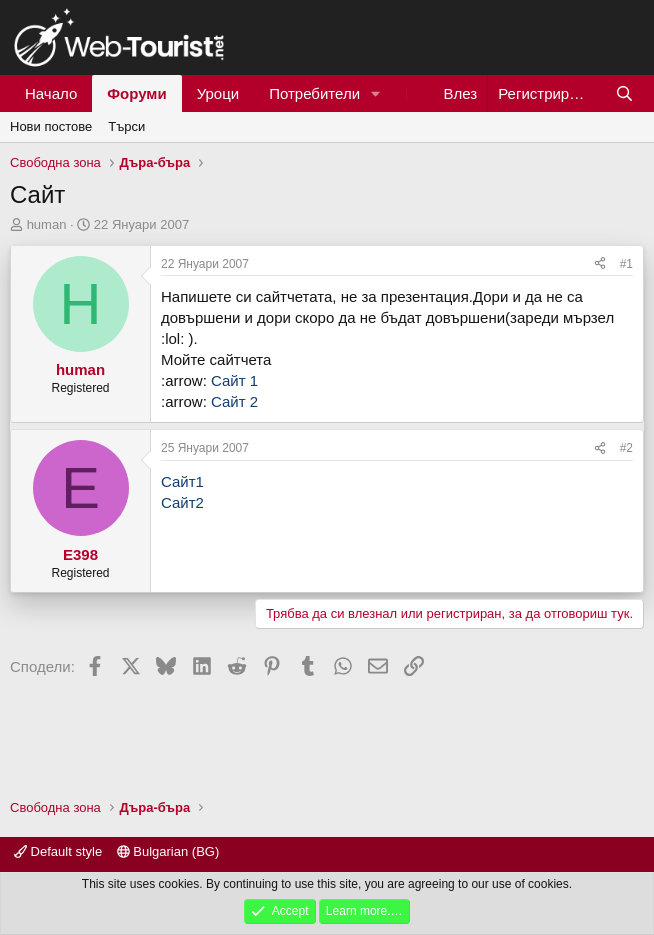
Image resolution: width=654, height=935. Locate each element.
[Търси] (624, 93)
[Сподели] (600, 264)
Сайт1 (182, 481)
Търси (126, 126)
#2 (626, 448)
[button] (376, 93)
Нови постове (51, 126)
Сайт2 (182, 502)
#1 (626, 264)
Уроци (218, 93)
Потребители (314, 93)
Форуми (136, 93)
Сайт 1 (234, 380)
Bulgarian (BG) (168, 851)
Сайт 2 (234, 401)
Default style (58, 851)
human (47, 224)
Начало (51, 93)
